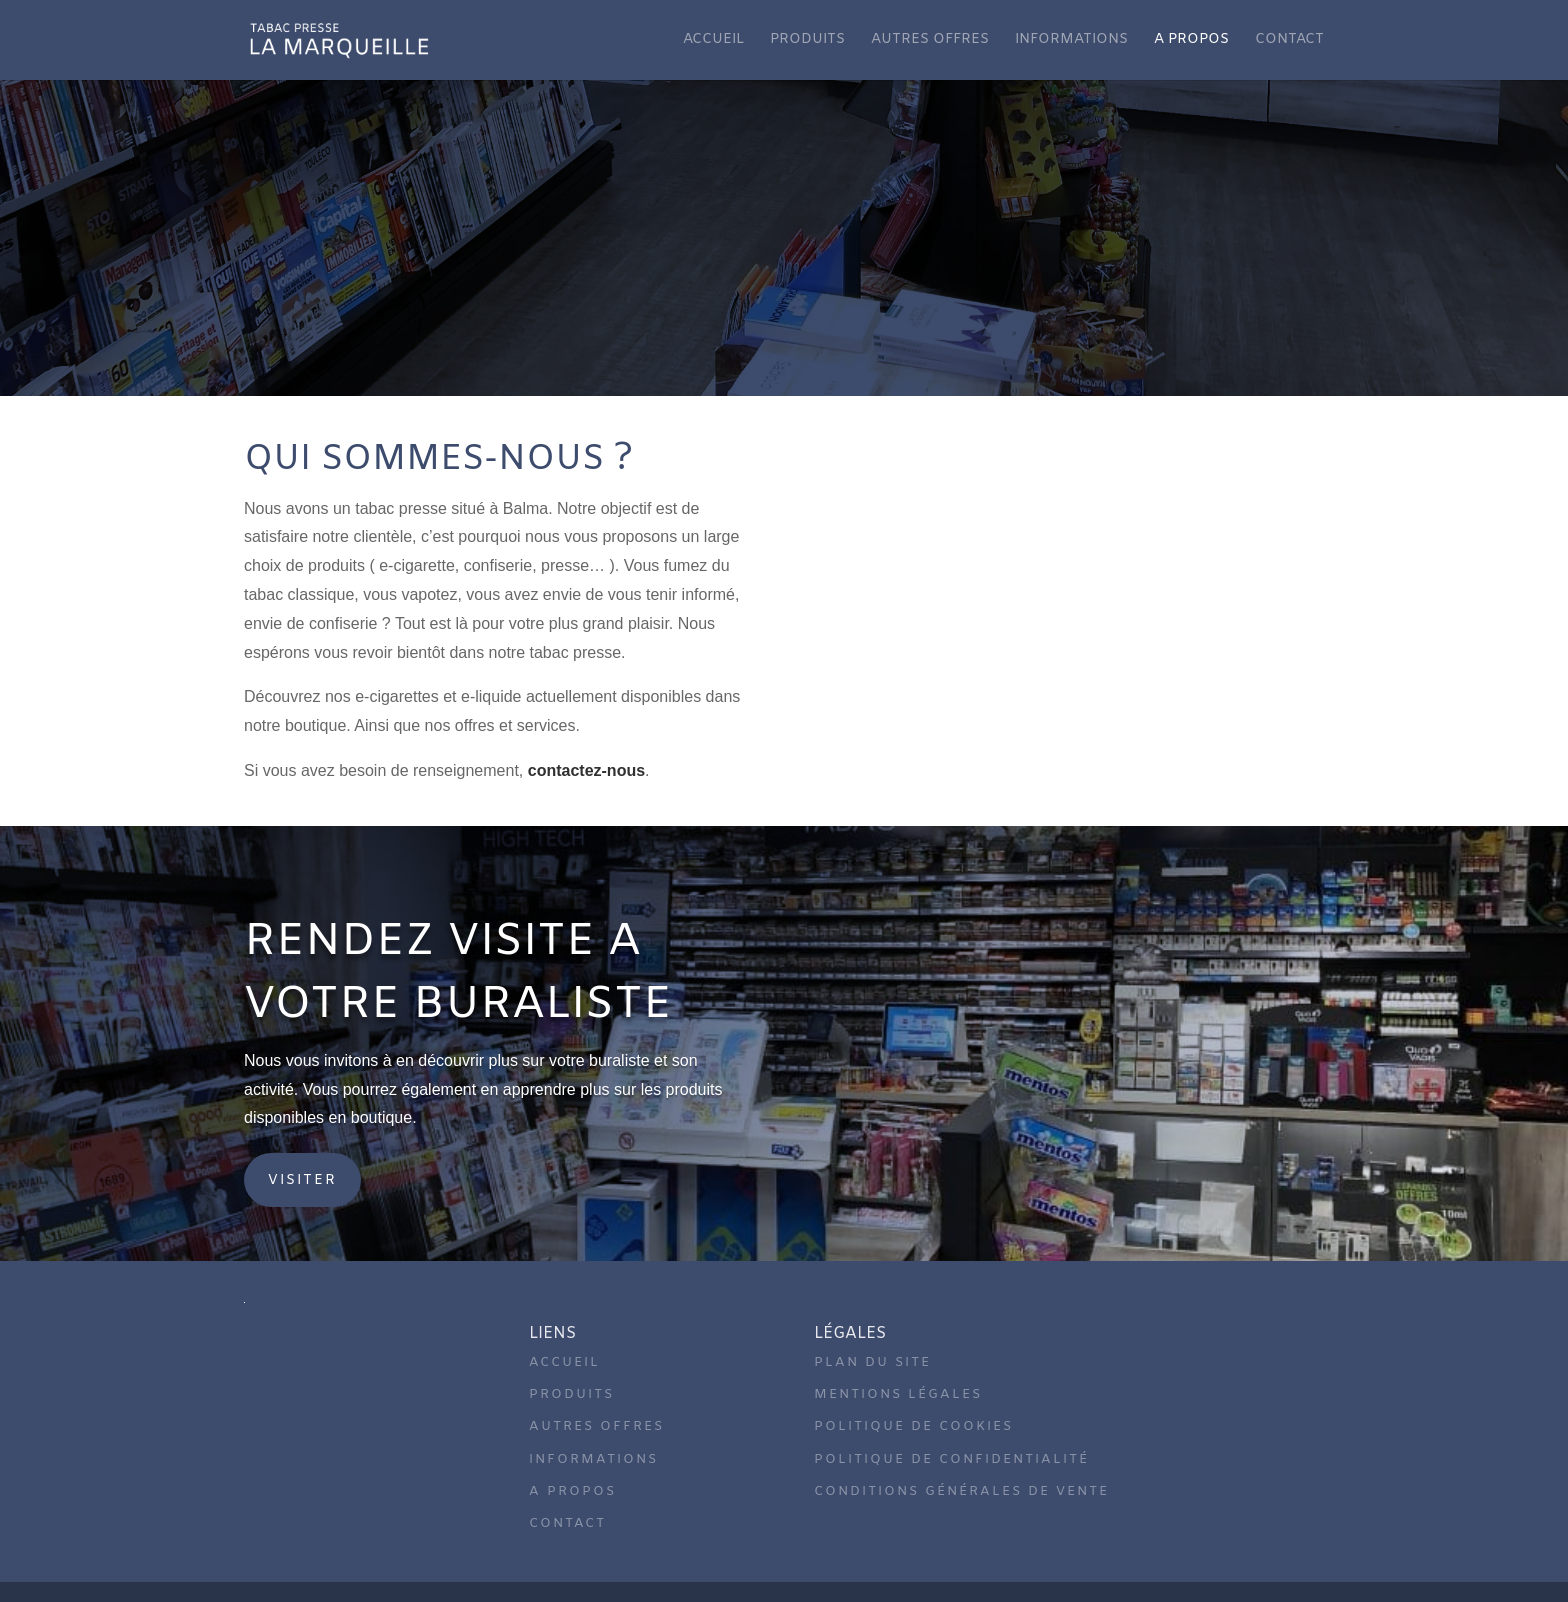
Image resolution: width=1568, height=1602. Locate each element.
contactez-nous (586, 770)
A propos (1191, 41)
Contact (1289, 41)
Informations (1071, 41)
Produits (807, 41)
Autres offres (930, 41)
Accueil (713, 41)
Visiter (302, 1180)
